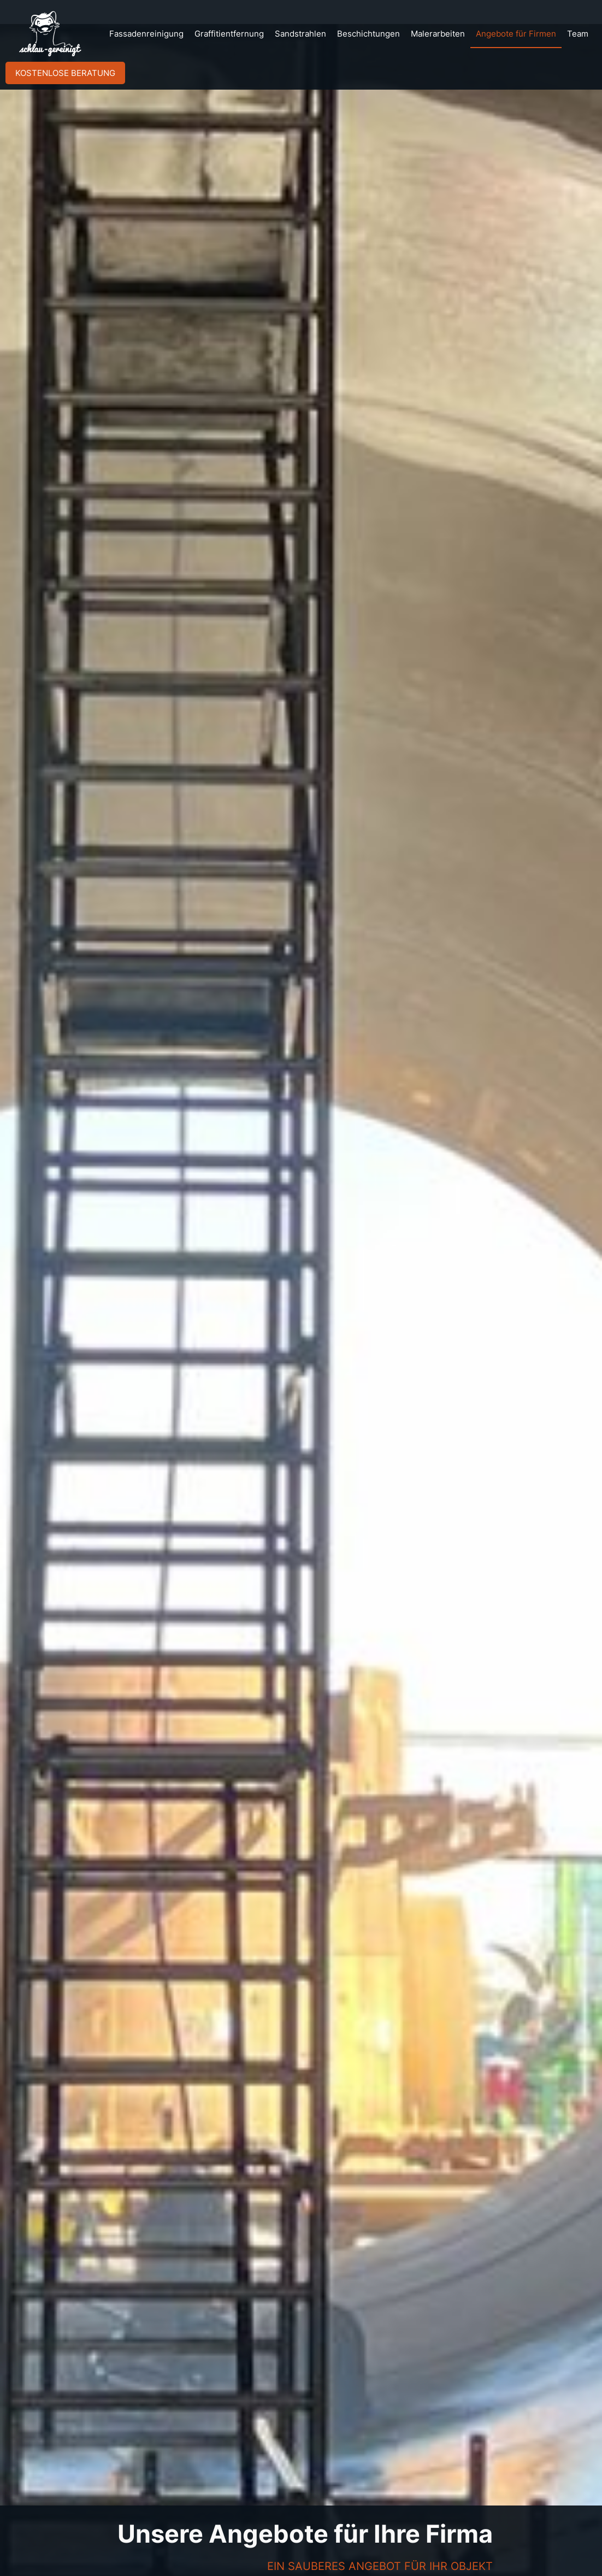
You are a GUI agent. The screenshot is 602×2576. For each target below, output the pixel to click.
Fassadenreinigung (146, 33)
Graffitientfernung (229, 33)
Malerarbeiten (438, 33)
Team (577, 33)
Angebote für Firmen (516, 33)
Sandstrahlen (300, 33)
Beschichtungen (368, 33)
